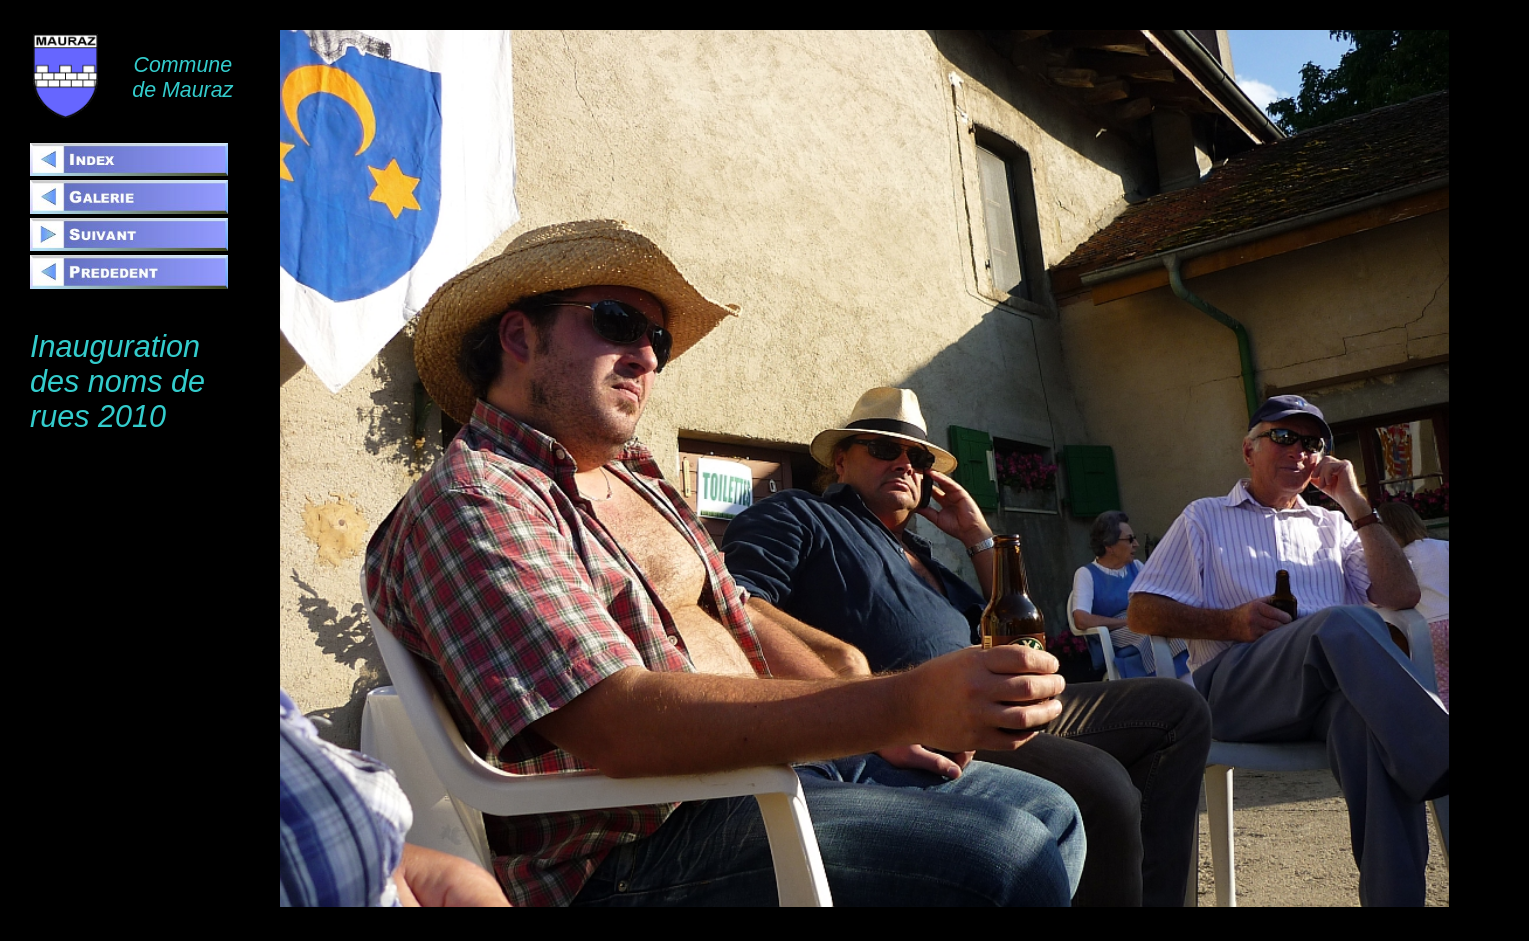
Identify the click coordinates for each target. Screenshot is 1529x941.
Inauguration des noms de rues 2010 (117, 381)
